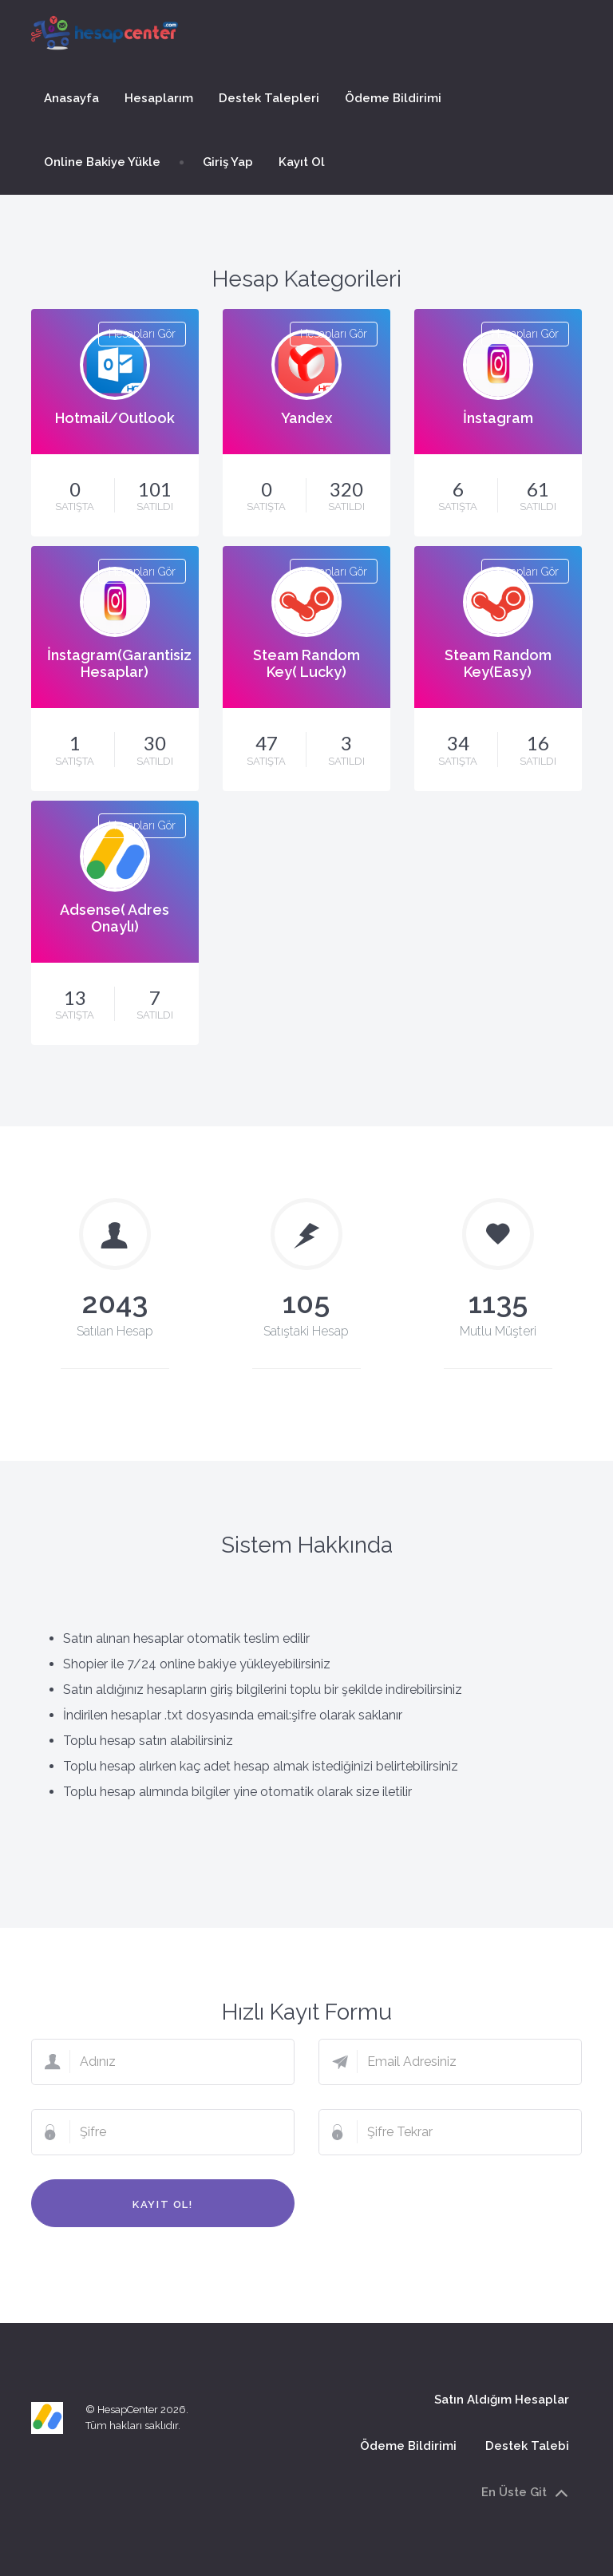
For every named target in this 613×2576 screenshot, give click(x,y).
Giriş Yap (228, 162)
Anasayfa (71, 98)
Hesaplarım (159, 98)
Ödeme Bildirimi (393, 98)
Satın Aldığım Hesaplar (501, 2399)
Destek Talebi (527, 2446)
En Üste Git (525, 2493)
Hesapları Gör (142, 333)
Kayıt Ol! (162, 2204)
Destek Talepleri (269, 98)
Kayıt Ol (302, 162)
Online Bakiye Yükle (102, 162)
